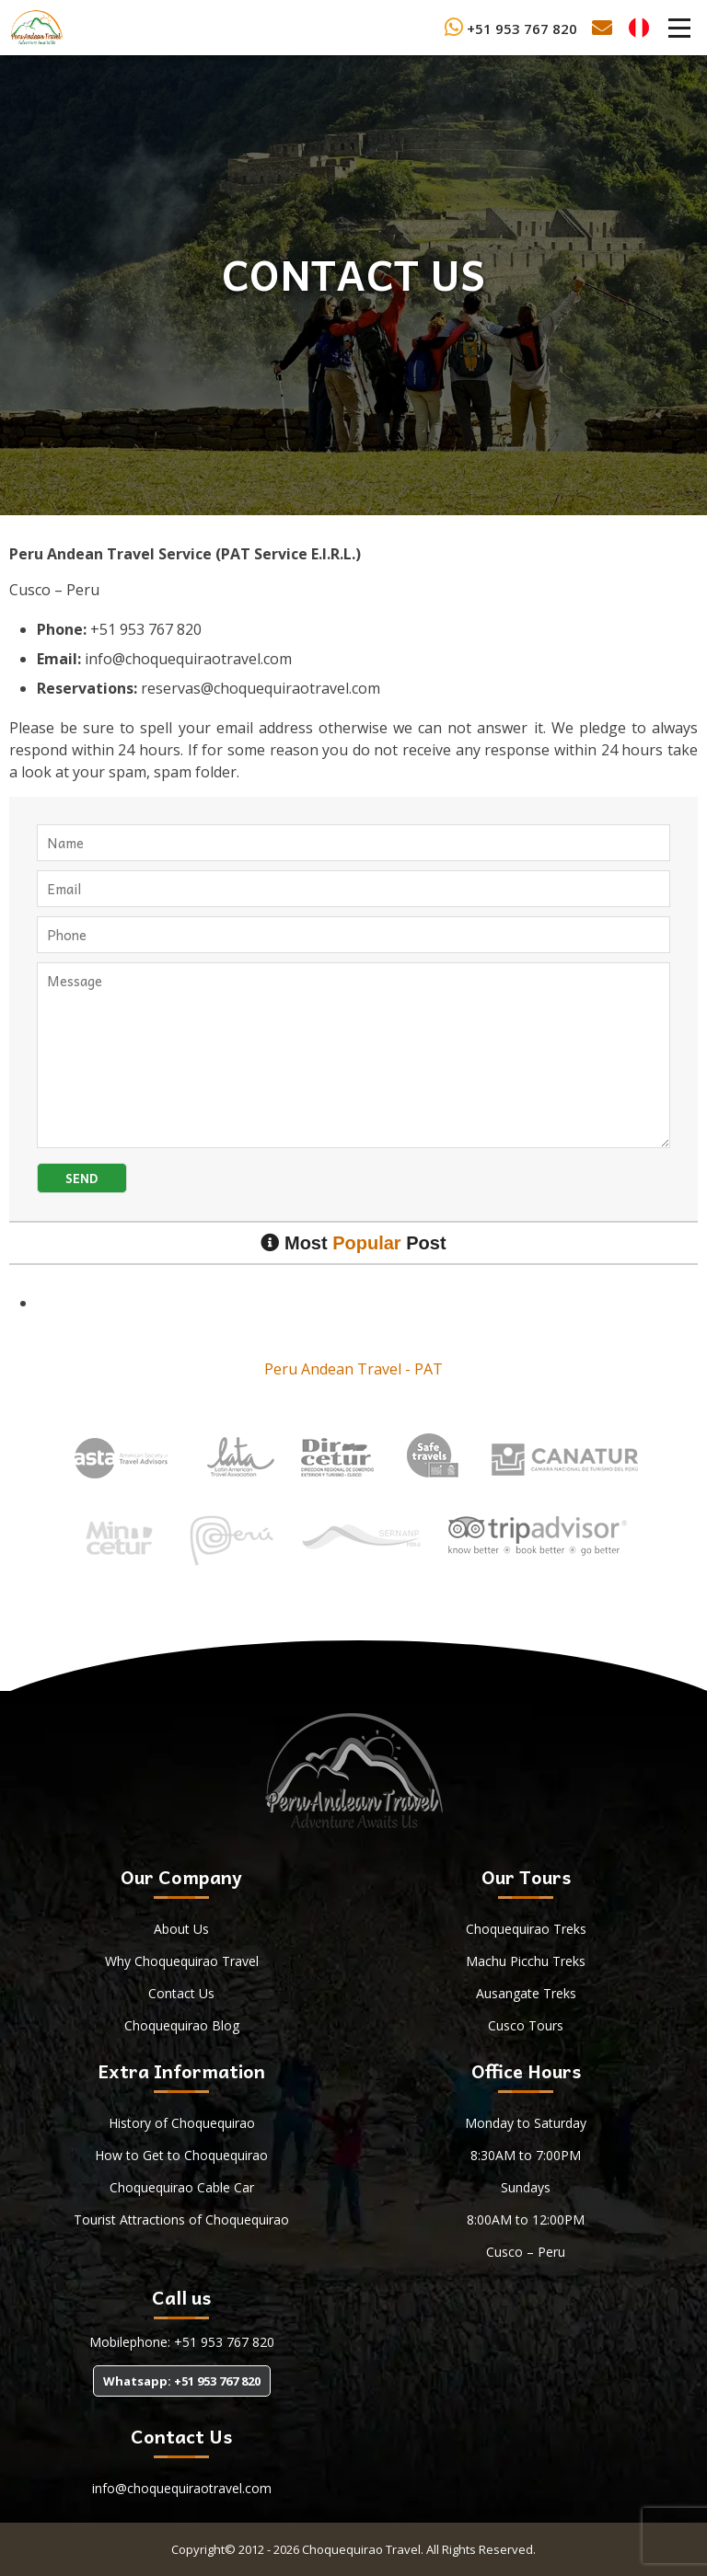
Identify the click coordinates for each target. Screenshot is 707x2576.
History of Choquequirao (182, 2123)
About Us (181, 1929)
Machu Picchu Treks (525, 1961)
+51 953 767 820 (511, 28)
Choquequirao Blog (181, 2025)
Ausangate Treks (526, 1993)
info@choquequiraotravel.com (182, 2488)
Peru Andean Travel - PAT (353, 1369)
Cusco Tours (525, 2025)
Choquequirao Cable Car (182, 2187)
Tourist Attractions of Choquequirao (181, 2219)
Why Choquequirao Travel (182, 1961)
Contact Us (181, 1993)
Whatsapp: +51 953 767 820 (182, 2381)
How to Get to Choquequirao (181, 2155)
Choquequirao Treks (526, 1929)
